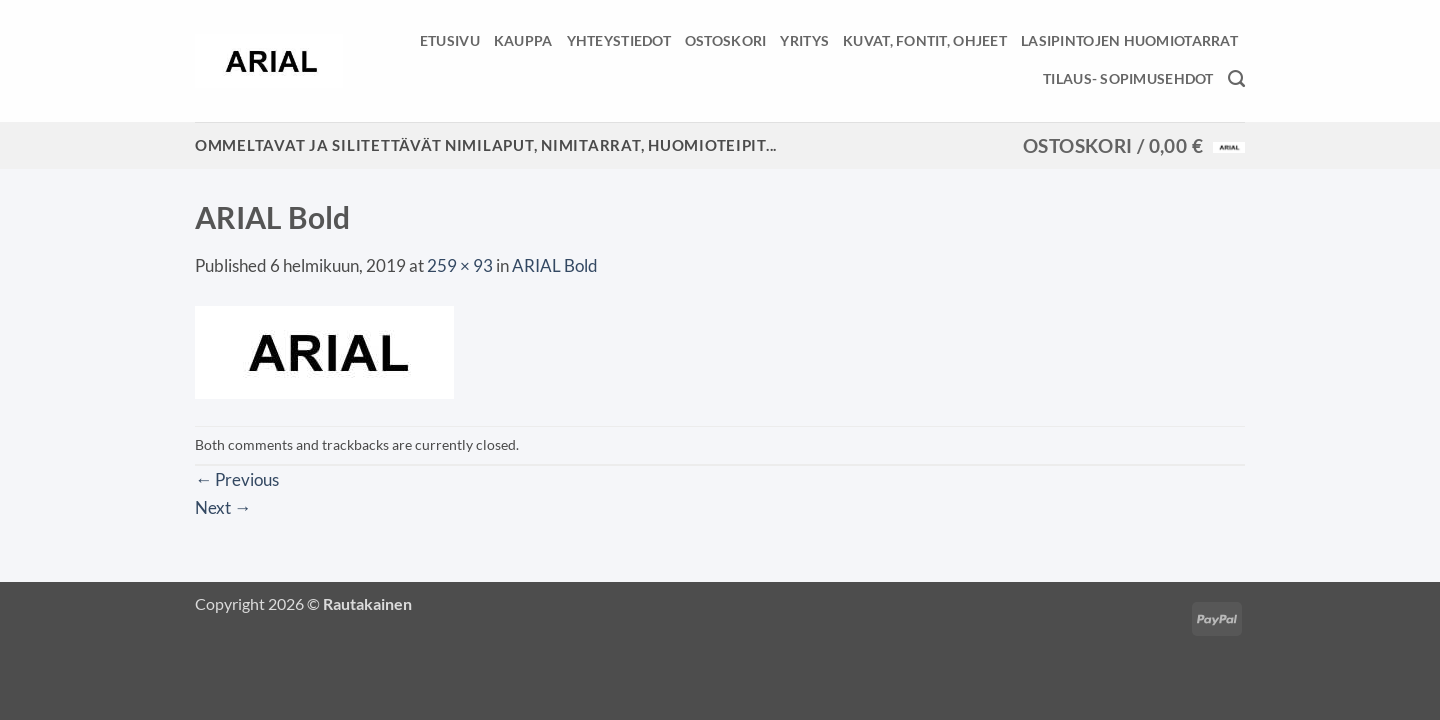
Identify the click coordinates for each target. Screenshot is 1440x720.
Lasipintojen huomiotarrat (1129, 40)
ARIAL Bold (555, 265)
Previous (237, 479)
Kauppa (523, 40)
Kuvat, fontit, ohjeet (925, 40)
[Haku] (1236, 79)
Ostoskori (726, 40)
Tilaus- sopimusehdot (1128, 78)
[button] (1134, 146)
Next (223, 507)
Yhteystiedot (619, 40)
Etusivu (450, 40)
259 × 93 (460, 265)
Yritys (804, 40)
